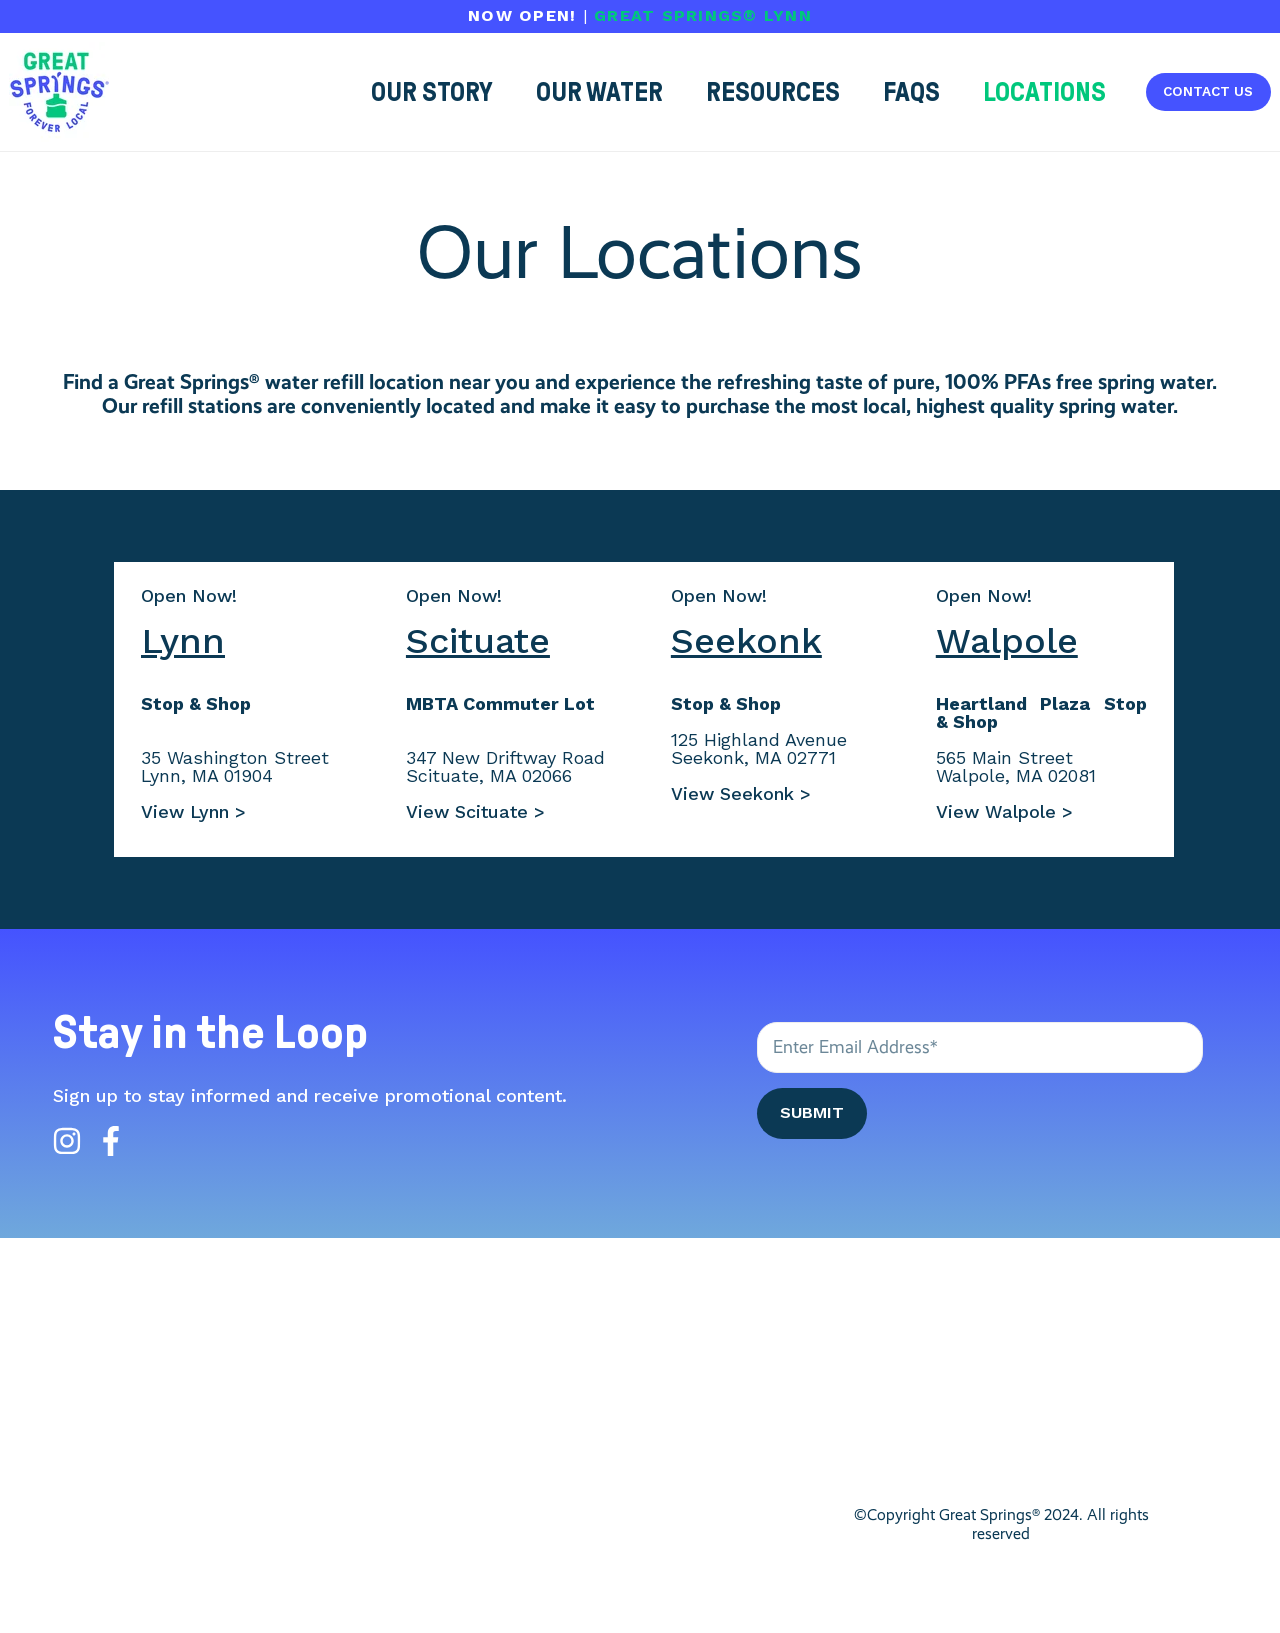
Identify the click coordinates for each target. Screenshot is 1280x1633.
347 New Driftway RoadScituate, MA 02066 (505, 766)
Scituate (478, 641)
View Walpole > (1004, 811)
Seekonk (746, 641)
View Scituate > (475, 811)
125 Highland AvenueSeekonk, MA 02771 (759, 748)
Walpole (1007, 641)
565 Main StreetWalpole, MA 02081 (1016, 766)
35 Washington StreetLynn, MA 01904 (235, 766)
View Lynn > (193, 811)
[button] (1044, 92)
